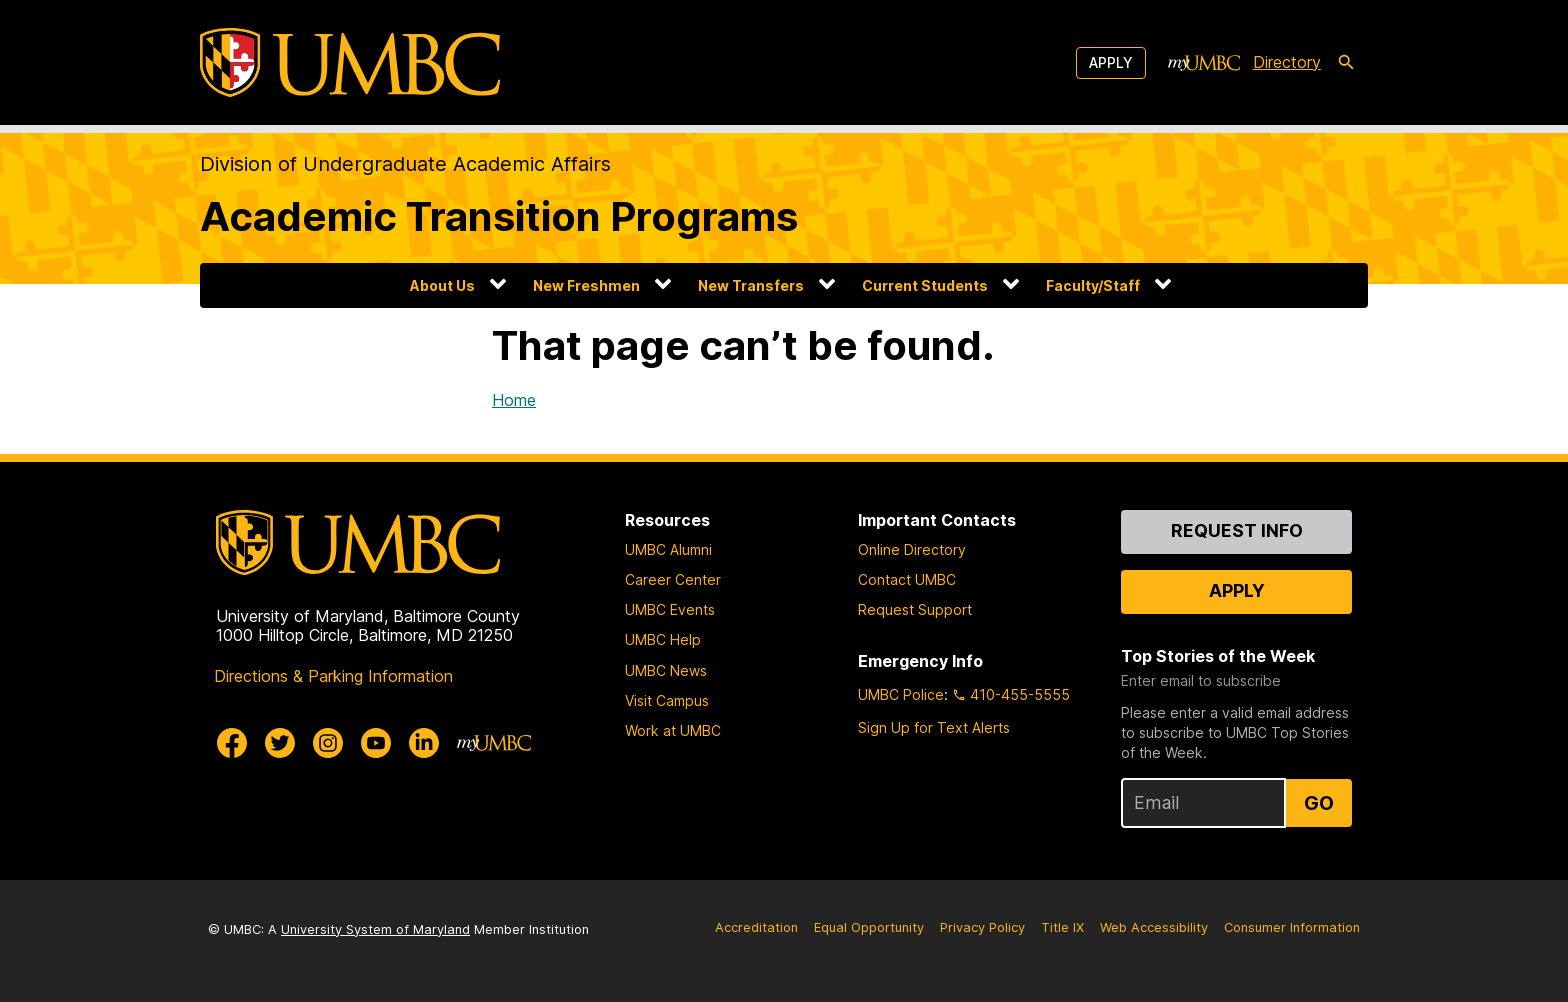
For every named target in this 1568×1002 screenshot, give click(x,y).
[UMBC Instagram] (328, 743)
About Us (442, 285)
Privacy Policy (982, 927)
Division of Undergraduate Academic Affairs (405, 164)
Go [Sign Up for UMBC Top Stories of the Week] (1319, 803)
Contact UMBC (907, 579)
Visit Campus (667, 700)
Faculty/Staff (1093, 285)
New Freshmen (586, 285)
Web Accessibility (1154, 927)
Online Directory (912, 549)
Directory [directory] (1287, 62)
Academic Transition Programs (499, 216)
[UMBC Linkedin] (424, 743)
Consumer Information (1292, 927)
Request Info (1237, 530)
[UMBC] (350, 62)
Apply (1111, 62)
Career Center (673, 579)
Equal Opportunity (869, 927)
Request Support (915, 609)
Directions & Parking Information (333, 676)
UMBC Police (901, 694)
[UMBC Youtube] (376, 743)
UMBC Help (663, 639)
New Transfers (751, 285)
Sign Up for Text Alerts (934, 727)
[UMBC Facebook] (232, 743)
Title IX (1062, 927)
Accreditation (756, 927)
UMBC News (666, 670)
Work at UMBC (673, 730)
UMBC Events (670, 609)
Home (514, 400)
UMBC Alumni (668, 549)
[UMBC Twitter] (280, 743)
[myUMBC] (1204, 63)
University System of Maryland (375, 929)
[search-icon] (1346, 63)
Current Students (925, 285)
